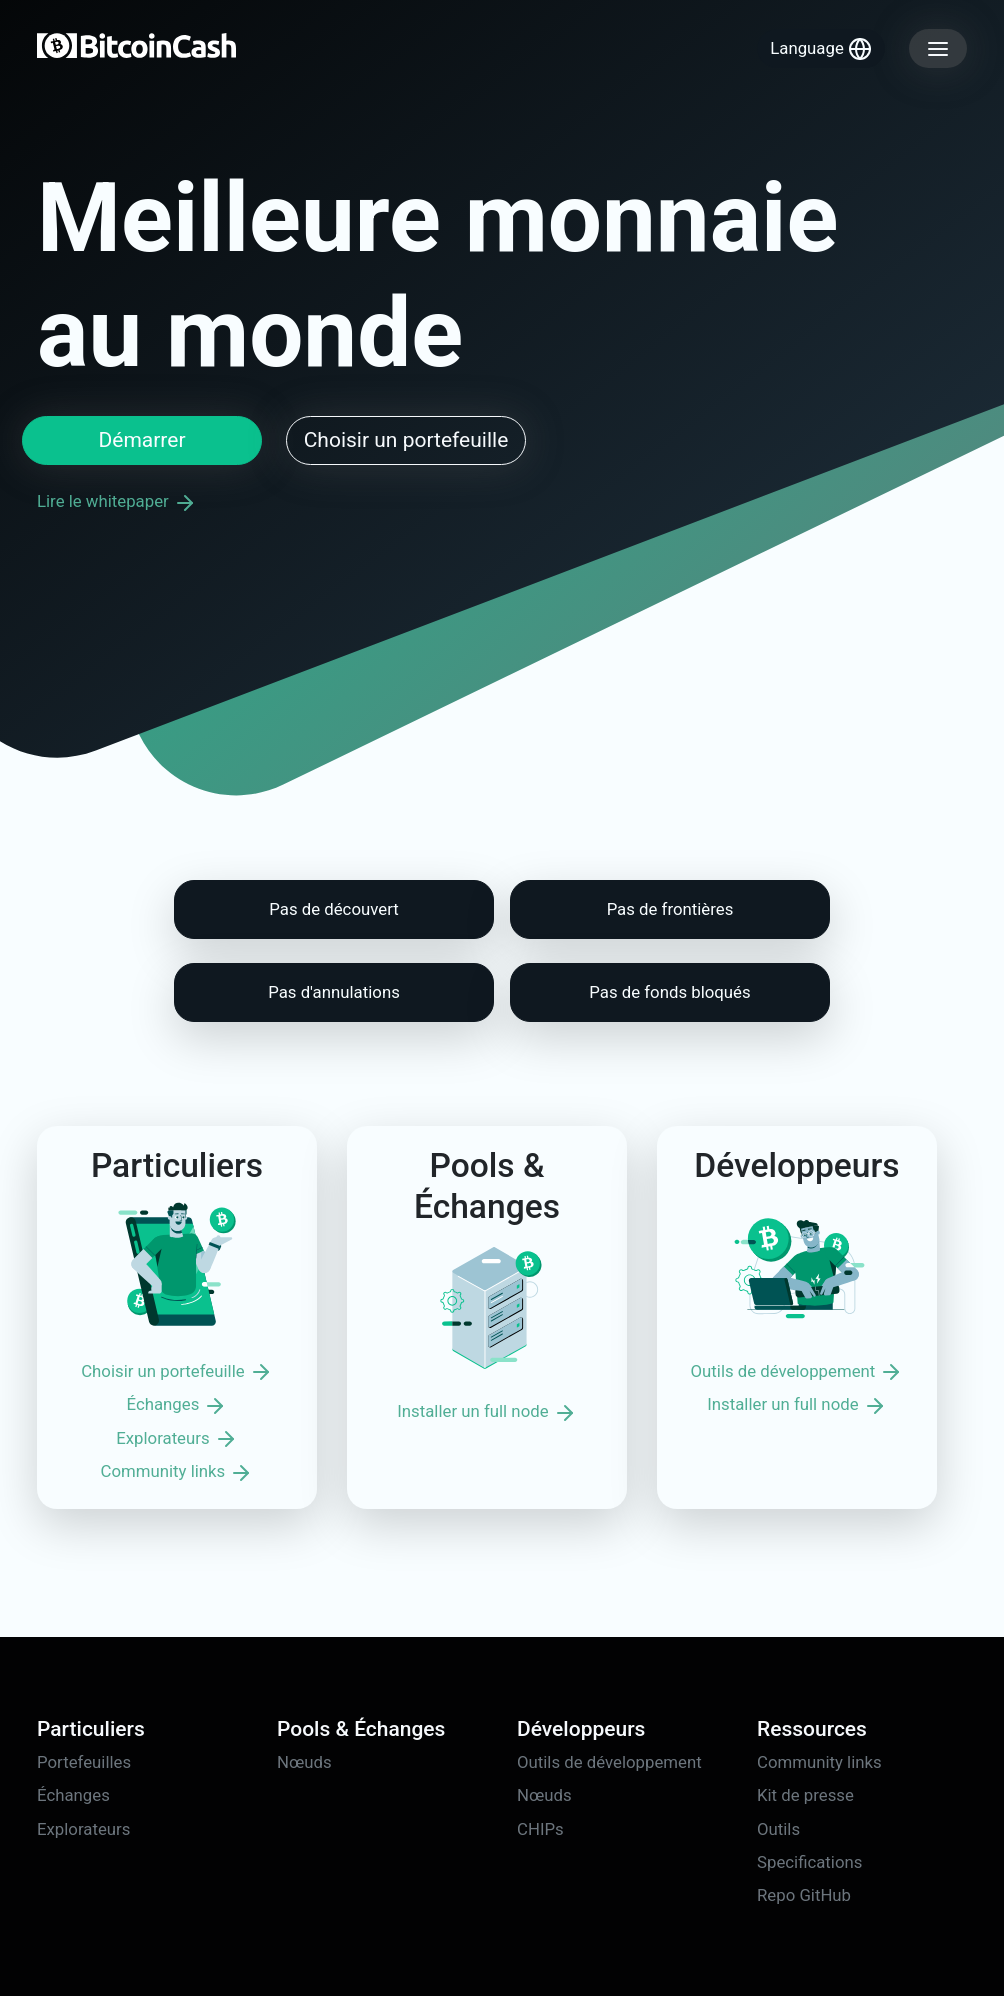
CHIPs (540, 1829)
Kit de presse (805, 1795)
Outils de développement (797, 1372)
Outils (778, 1829)
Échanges (177, 1406)
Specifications (809, 1862)
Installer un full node (486, 1413)
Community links (177, 1473)
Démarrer (141, 440)
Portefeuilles (84, 1762)
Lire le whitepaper (117, 501)
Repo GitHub (804, 1895)
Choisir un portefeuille (406, 440)
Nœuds (304, 1762)
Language (821, 49)
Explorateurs (177, 1439)
